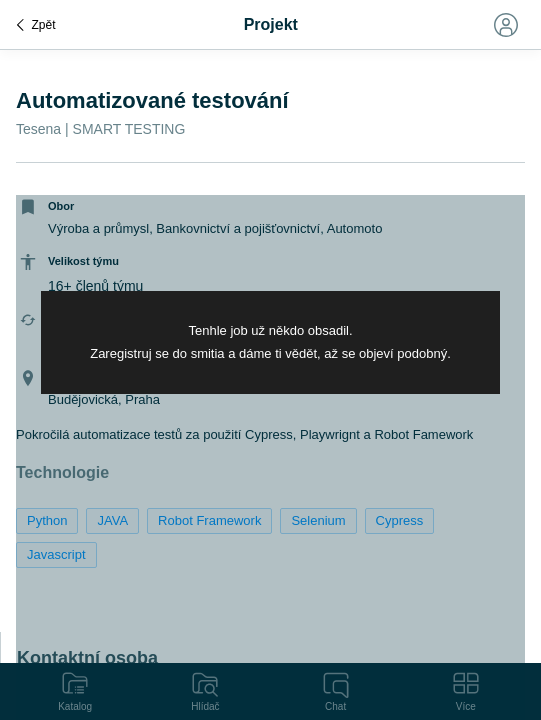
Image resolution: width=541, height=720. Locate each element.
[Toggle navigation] (505, 25)
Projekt (271, 24)
